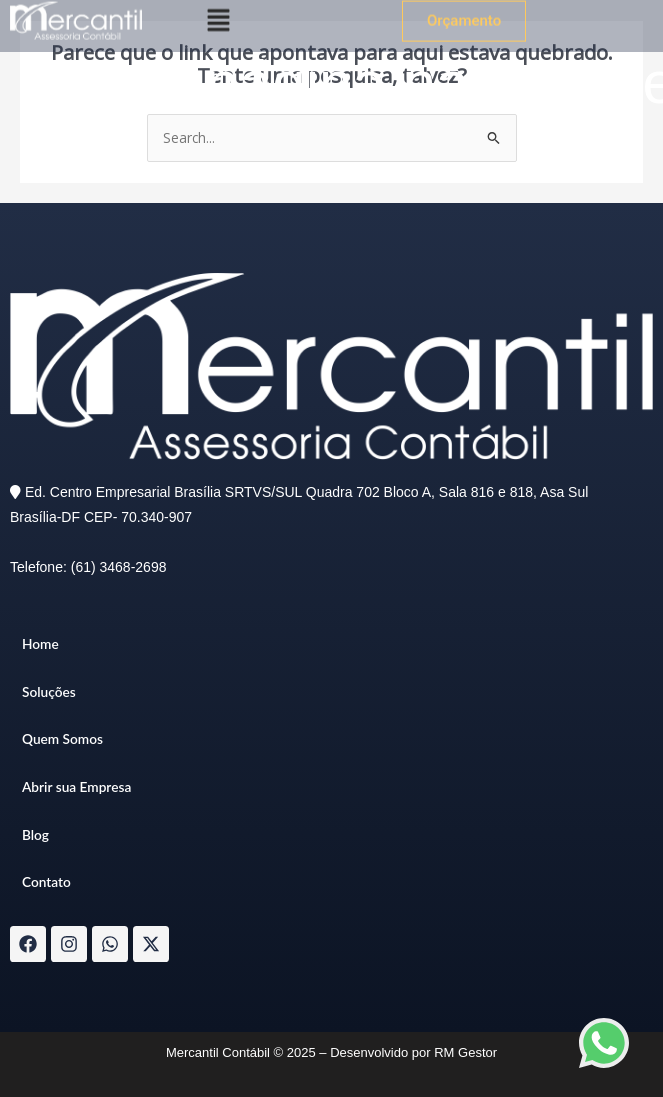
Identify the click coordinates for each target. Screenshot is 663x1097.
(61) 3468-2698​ (119, 567)
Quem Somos (62, 738)
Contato (46, 881)
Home (40, 643)
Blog (35, 834)
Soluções (49, 691)
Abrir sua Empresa (76, 786)
